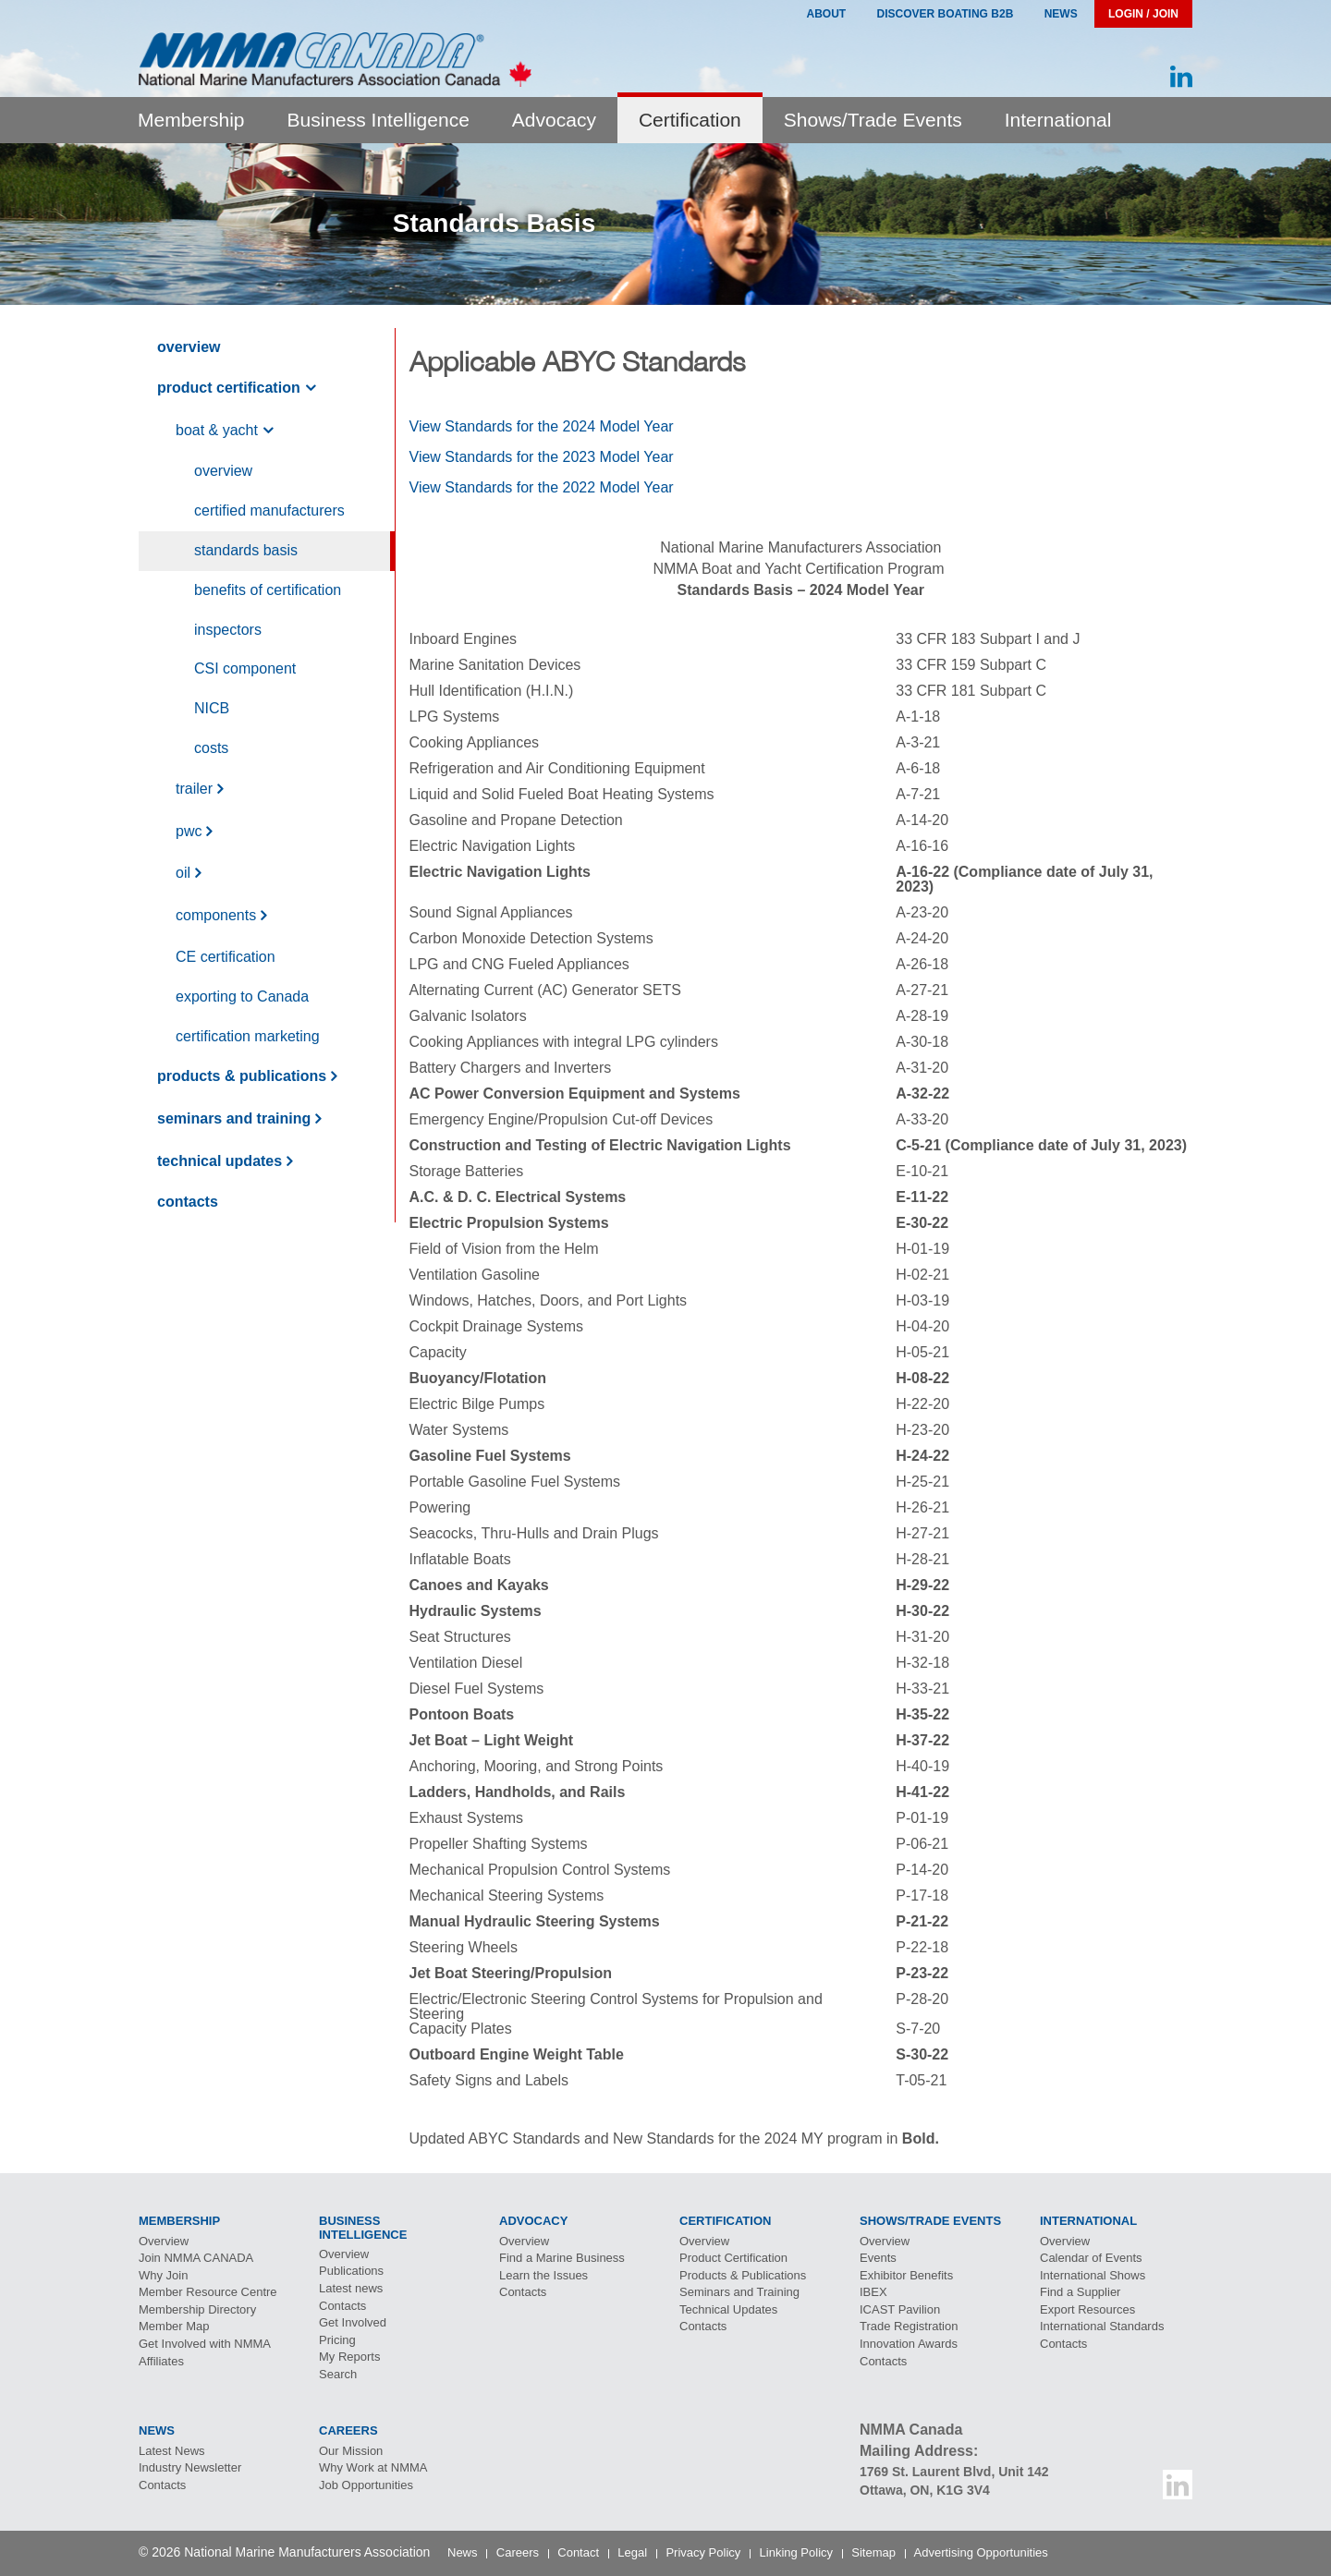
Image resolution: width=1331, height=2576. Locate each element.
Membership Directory (197, 2309)
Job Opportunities (366, 2485)
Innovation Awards (909, 2344)
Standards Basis (246, 550)
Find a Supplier (1080, 2292)
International (1058, 119)
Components (216, 915)
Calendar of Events (1091, 2258)
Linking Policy (797, 2552)
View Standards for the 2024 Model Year (541, 426)
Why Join (163, 2275)
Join (196, 2258)
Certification (690, 119)
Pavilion (900, 2309)
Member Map (174, 2326)
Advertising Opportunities (981, 2552)
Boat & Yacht (217, 430)
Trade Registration (909, 2326)
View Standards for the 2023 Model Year (541, 457)
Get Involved (352, 2322)
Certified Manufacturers (269, 510)
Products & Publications (241, 1076)
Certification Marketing (248, 1036)
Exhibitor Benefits (906, 2275)
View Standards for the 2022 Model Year (541, 487)
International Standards (1102, 2326)
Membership (191, 119)
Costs (211, 748)
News (1061, 13)
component (245, 668)
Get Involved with (205, 2344)
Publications (351, 2271)
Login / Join (1143, 13)
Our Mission (351, 2451)
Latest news (351, 2288)
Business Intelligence (378, 119)
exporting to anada (242, 996)
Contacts (187, 1201)
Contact (578, 2552)
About (826, 13)
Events (878, 2258)
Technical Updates (219, 1161)
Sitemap (873, 2552)
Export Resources (1087, 2309)
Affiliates (161, 2361)
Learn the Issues (543, 2275)
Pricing (337, 2340)
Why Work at (373, 2467)
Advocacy (554, 119)
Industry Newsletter (190, 2467)
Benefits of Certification (267, 590)
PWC (188, 831)
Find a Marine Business (562, 2258)
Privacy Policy (703, 2552)
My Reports (349, 2356)
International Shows (1092, 2275)
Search (338, 2374)
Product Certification (228, 387)
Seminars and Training (234, 1118)
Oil (183, 873)
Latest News (172, 2451)
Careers (517, 2552)
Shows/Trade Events (873, 119)
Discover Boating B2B (945, 13)
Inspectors (228, 630)
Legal (632, 2552)
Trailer (194, 788)
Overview (188, 347)
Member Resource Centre (208, 2292)
